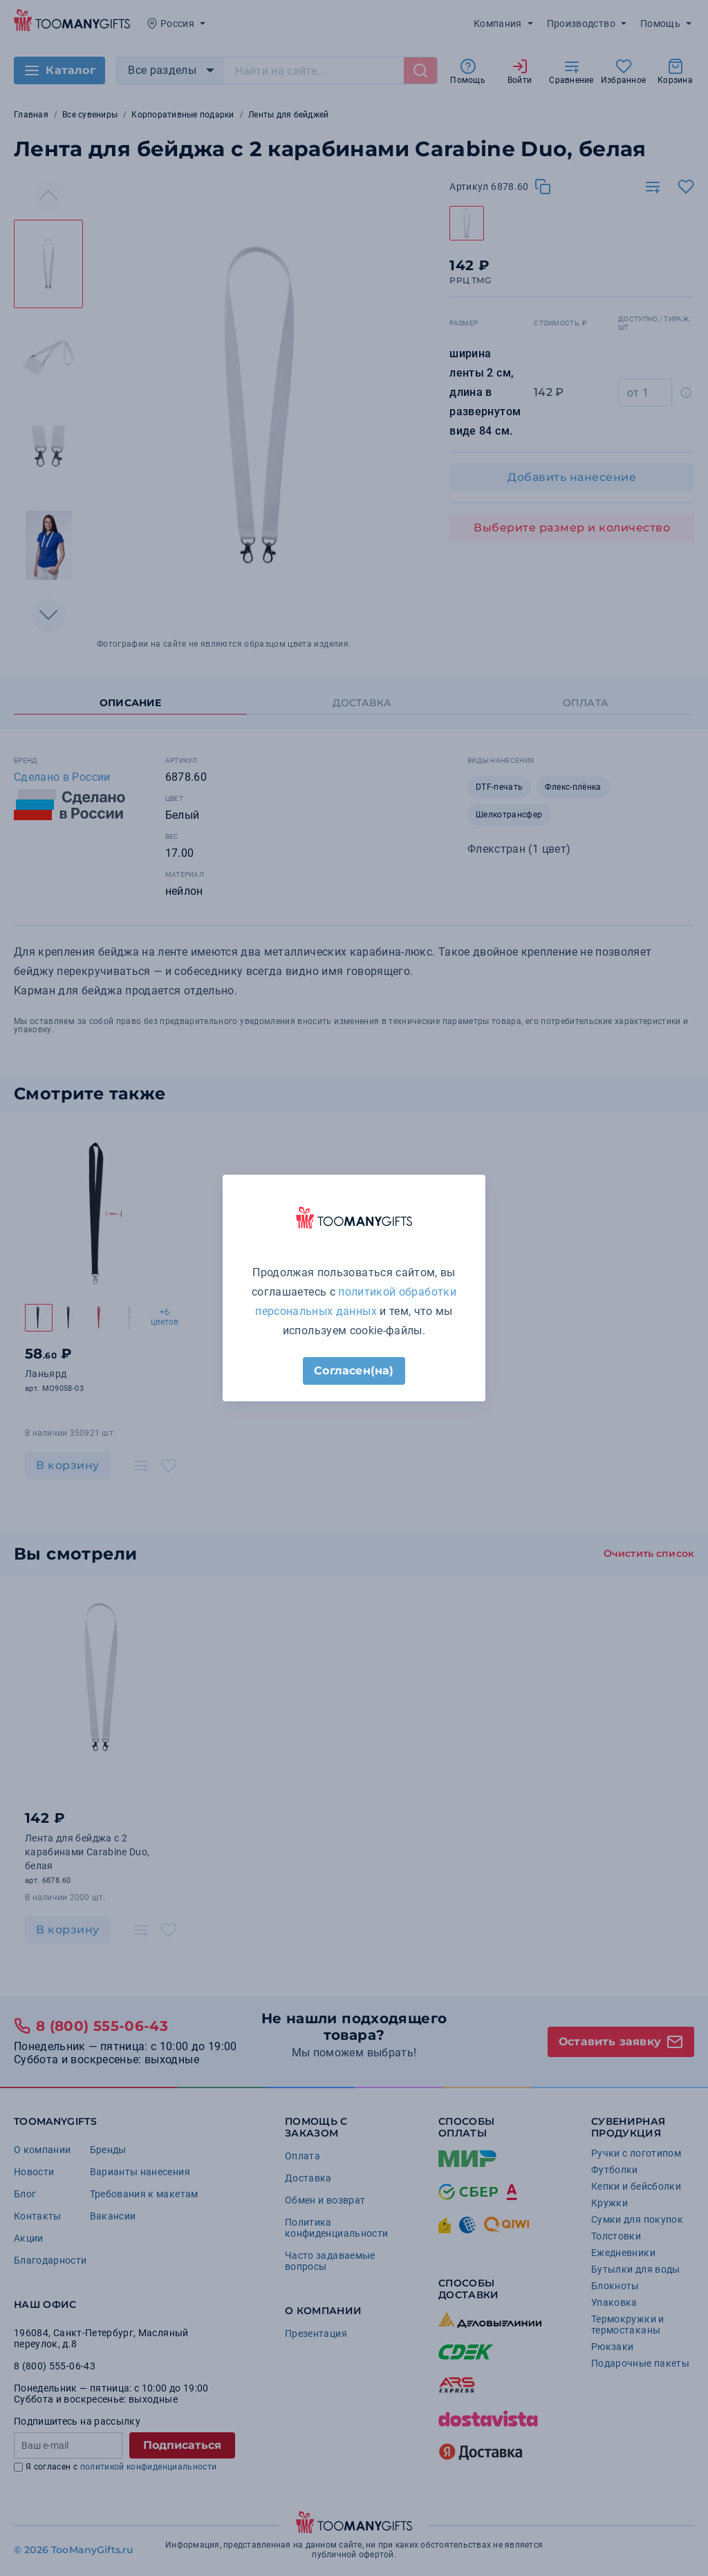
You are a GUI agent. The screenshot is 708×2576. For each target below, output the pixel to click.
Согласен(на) (353, 1370)
